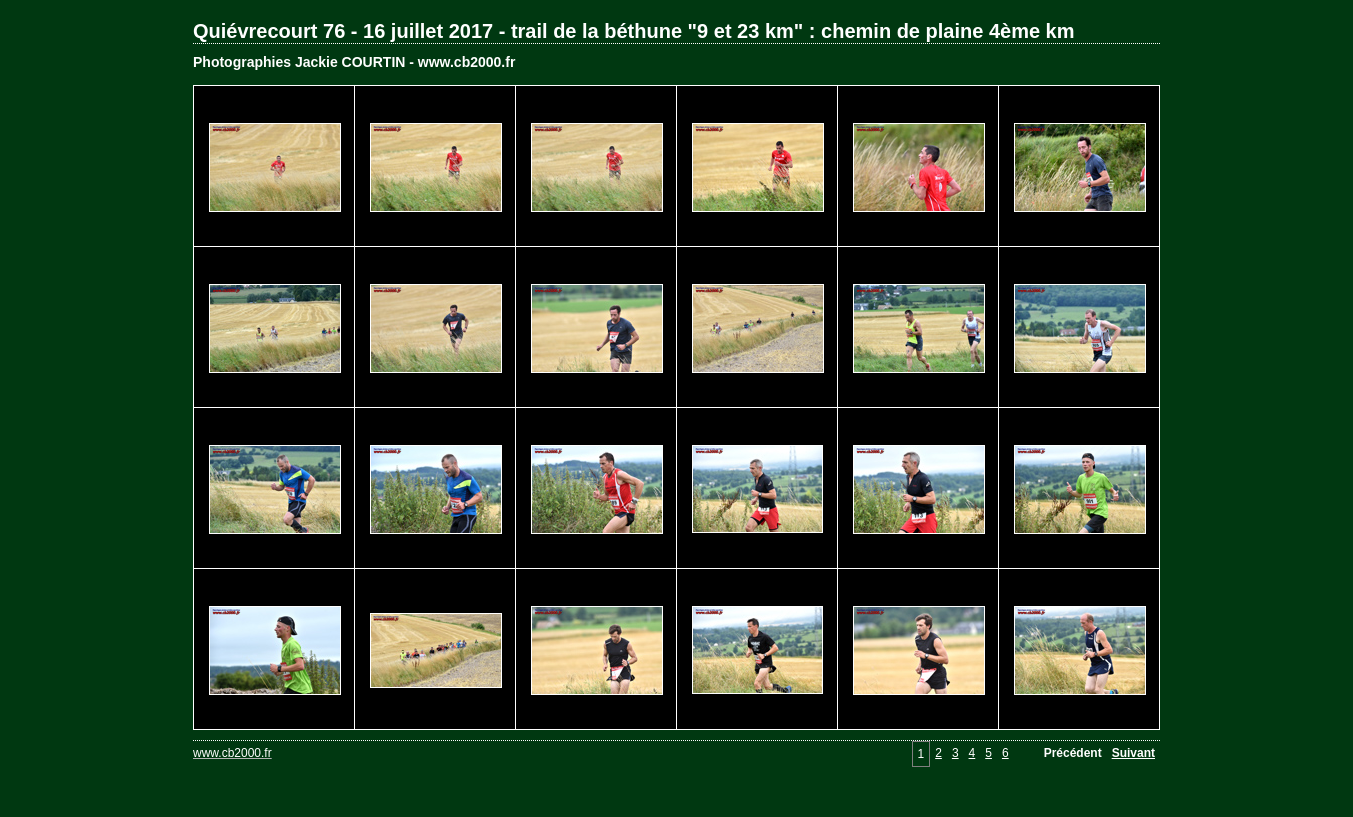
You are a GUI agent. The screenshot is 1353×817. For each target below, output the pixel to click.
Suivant (1133, 753)
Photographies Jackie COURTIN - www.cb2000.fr (354, 62)
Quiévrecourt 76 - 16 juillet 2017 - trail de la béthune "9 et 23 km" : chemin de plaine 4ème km (634, 31)
